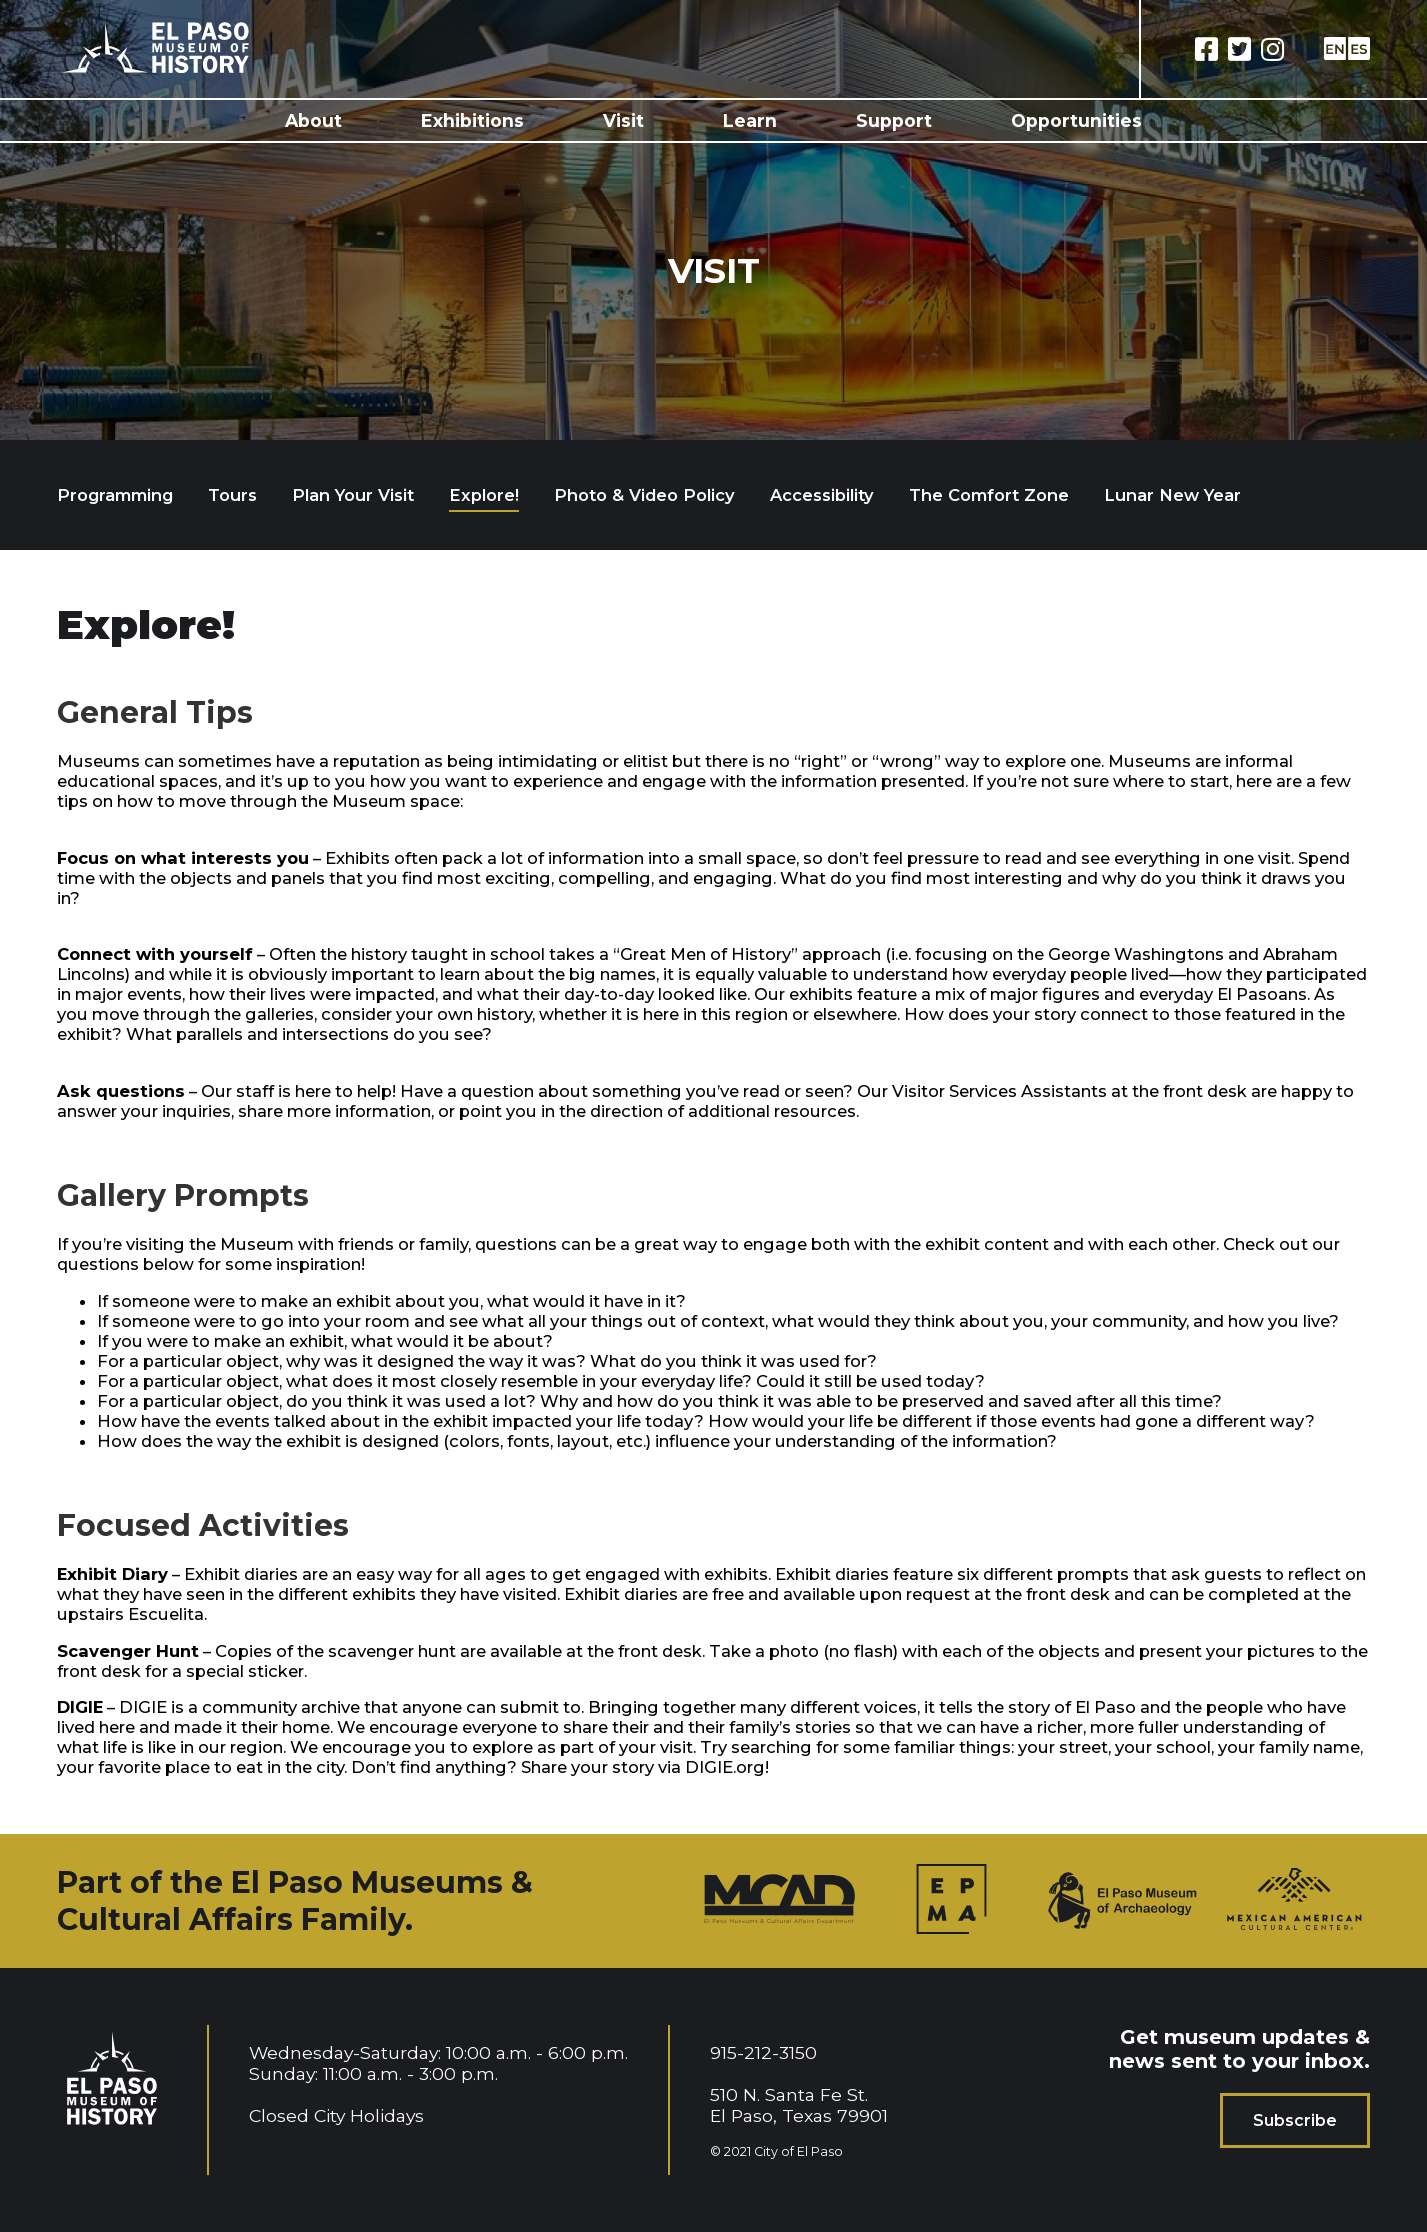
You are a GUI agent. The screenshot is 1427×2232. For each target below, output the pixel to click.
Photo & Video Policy (644, 495)
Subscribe (1295, 2120)
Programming (115, 495)
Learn (750, 120)
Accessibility (822, 495)
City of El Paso (798, 2151)
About (313, 120)
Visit (623, 120)
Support (894, 120)
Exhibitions (472, 120)
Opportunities (1076, 120)
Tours (232, 495)
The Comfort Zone (989, 495)
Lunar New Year (1172, 495)
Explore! (484, 495)
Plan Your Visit (353, 495)
